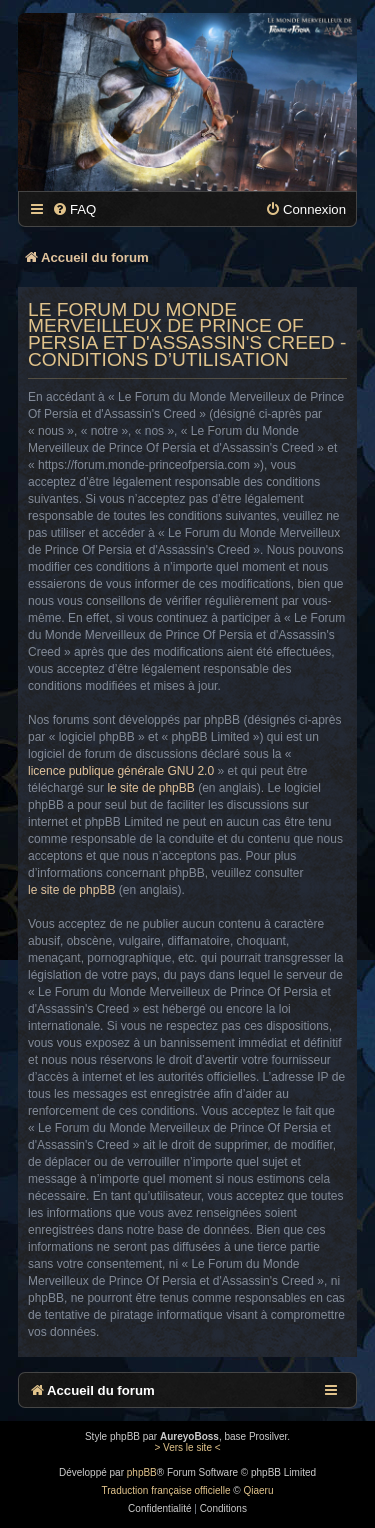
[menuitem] (74, 209)
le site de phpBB (150, 788)
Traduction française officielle (166, 1490)
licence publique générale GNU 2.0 (121, 771)
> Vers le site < (187, 1447)
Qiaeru (258, 1490)
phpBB (142, 1472)
